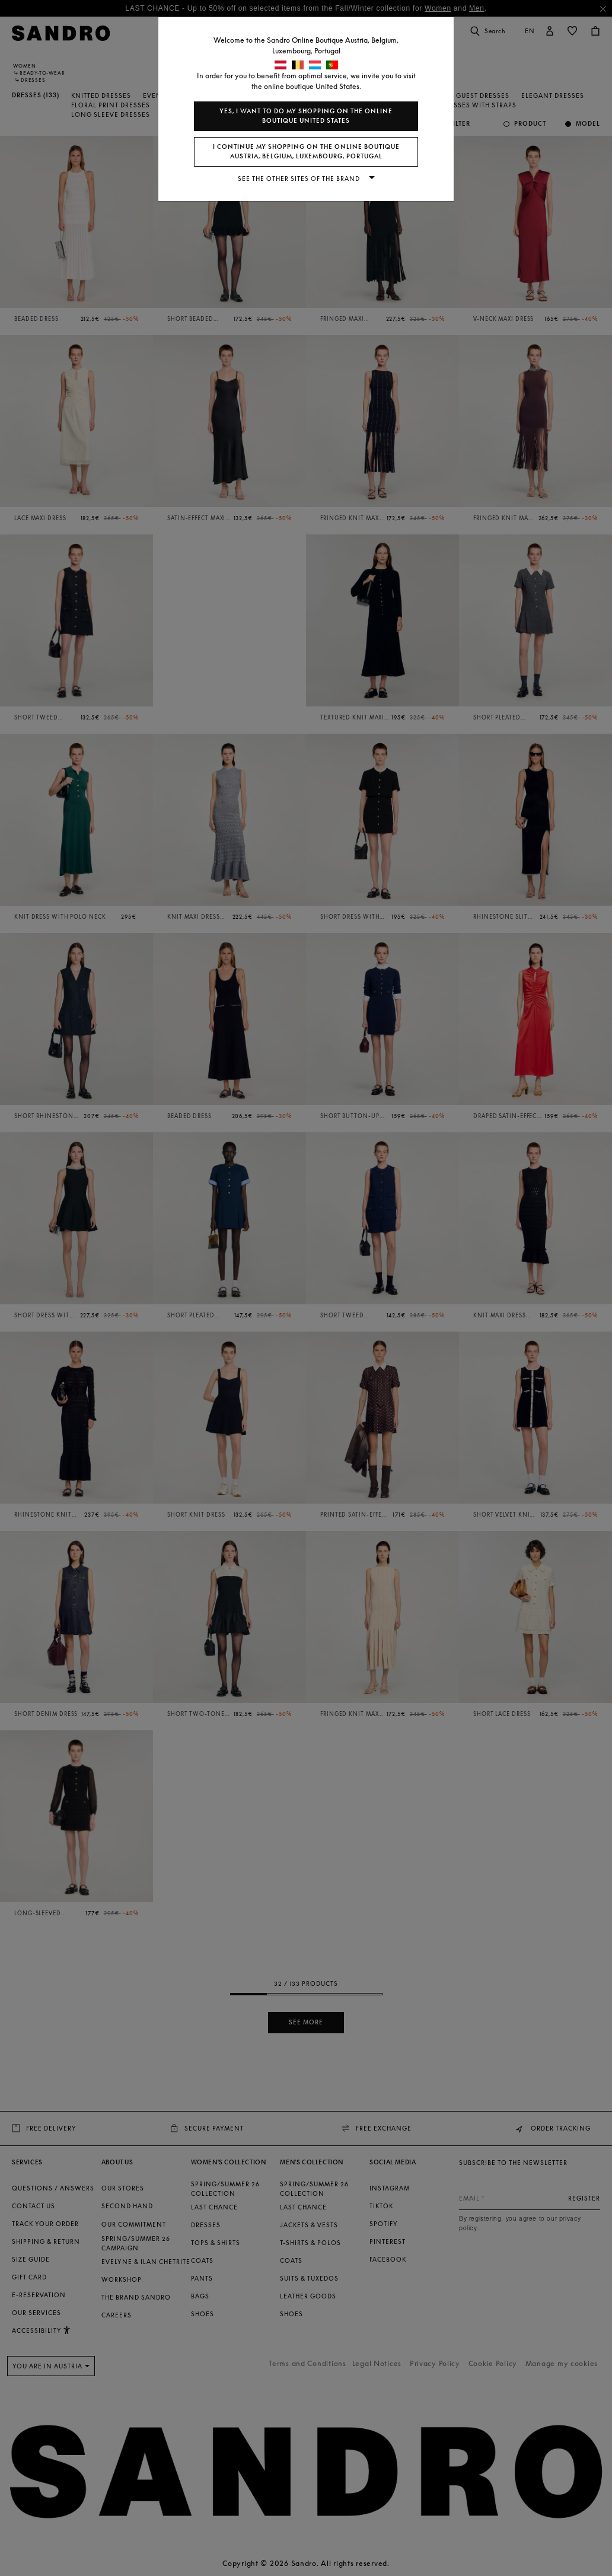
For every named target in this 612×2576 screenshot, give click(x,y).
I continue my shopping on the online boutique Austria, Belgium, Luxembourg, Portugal (306, 151)
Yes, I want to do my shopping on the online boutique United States (306, 116)
